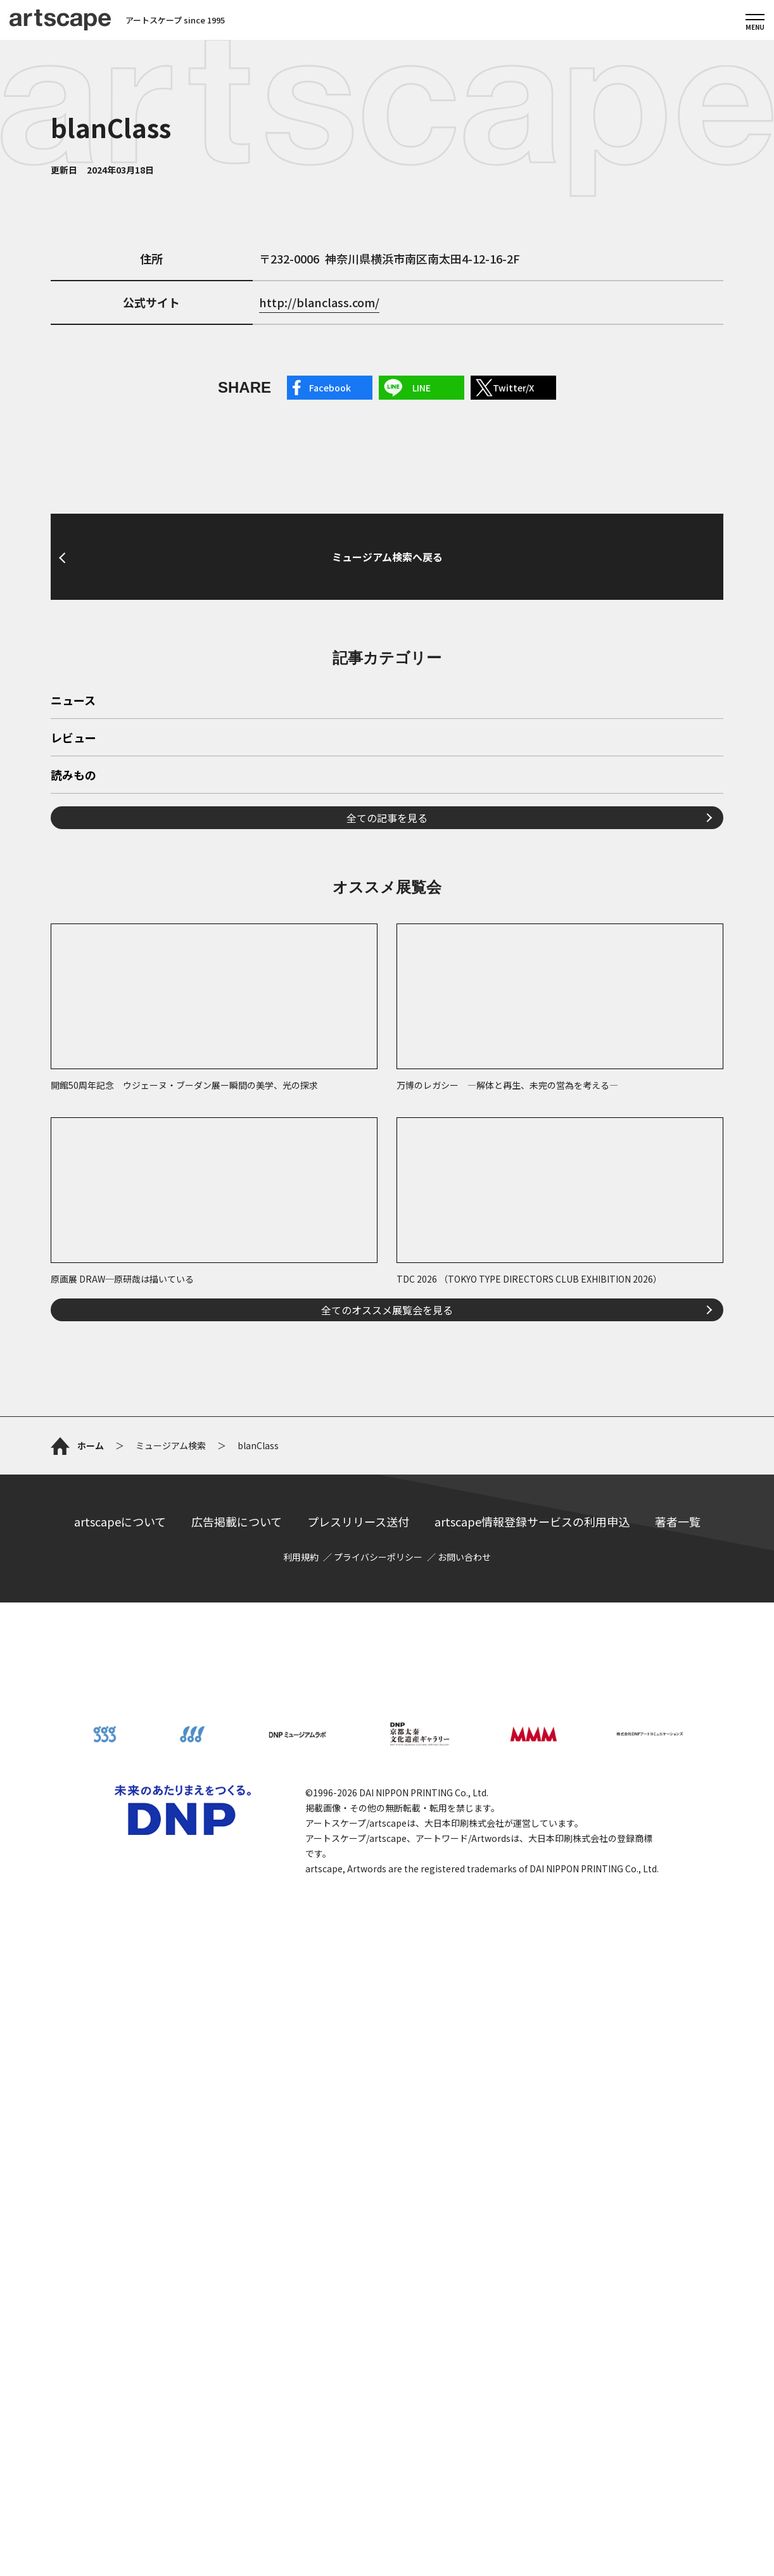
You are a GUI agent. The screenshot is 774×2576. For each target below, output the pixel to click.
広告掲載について (236, 1521)
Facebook (330, 387)
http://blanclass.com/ (319, 302)
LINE (421, 387)
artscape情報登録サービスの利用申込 (532, 1521)
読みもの (73, 776)
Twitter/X (513, 387)
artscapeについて (120, 1521)
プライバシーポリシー (378, 1557)
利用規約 (301, 1557)
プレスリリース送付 (358, 1521)
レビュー (73, 739)
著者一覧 (678, 1521)
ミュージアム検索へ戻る (387, 556)
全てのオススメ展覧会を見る (387, 1309)
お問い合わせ (464, 1557)
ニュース (73, 701)
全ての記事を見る (387, 817)
